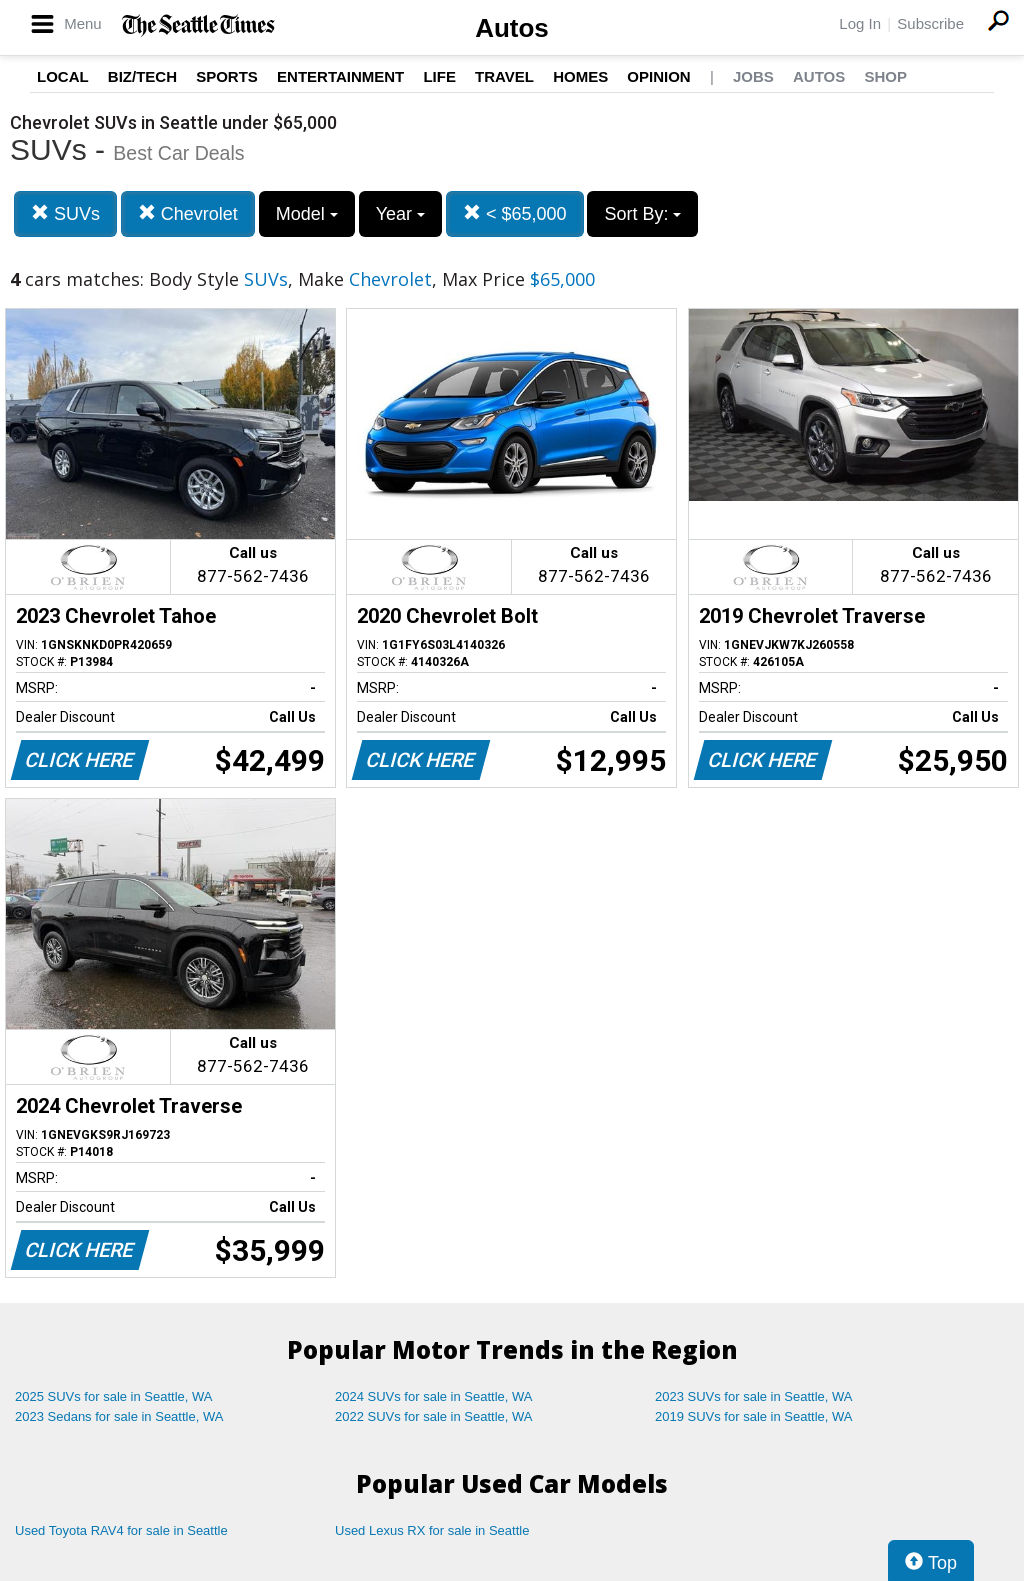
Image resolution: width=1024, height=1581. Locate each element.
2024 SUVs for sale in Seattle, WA (434, 1396)
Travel (504, 76)
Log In (860, 23)
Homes (580, 76)
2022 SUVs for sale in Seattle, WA (434, 1416)
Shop (885, 76)
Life (439, 76)
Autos (512, 28)
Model (307, 214)
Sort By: (642, 214)
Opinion (658, 76)
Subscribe (930, 23)
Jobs (753, 76)
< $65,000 (515, 213)
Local (63, 76)
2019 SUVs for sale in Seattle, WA (754, 1416)
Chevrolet (188, 213)
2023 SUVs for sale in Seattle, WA (754, 1396)
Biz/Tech (142, 76)
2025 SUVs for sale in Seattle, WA (114, 1396)
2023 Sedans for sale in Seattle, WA (119, 1416)
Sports (227, 76)
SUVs (65, 213)
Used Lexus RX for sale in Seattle (432, 1530)
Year (400, 214)
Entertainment (340, 76)
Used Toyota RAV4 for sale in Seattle (121, 1530)
